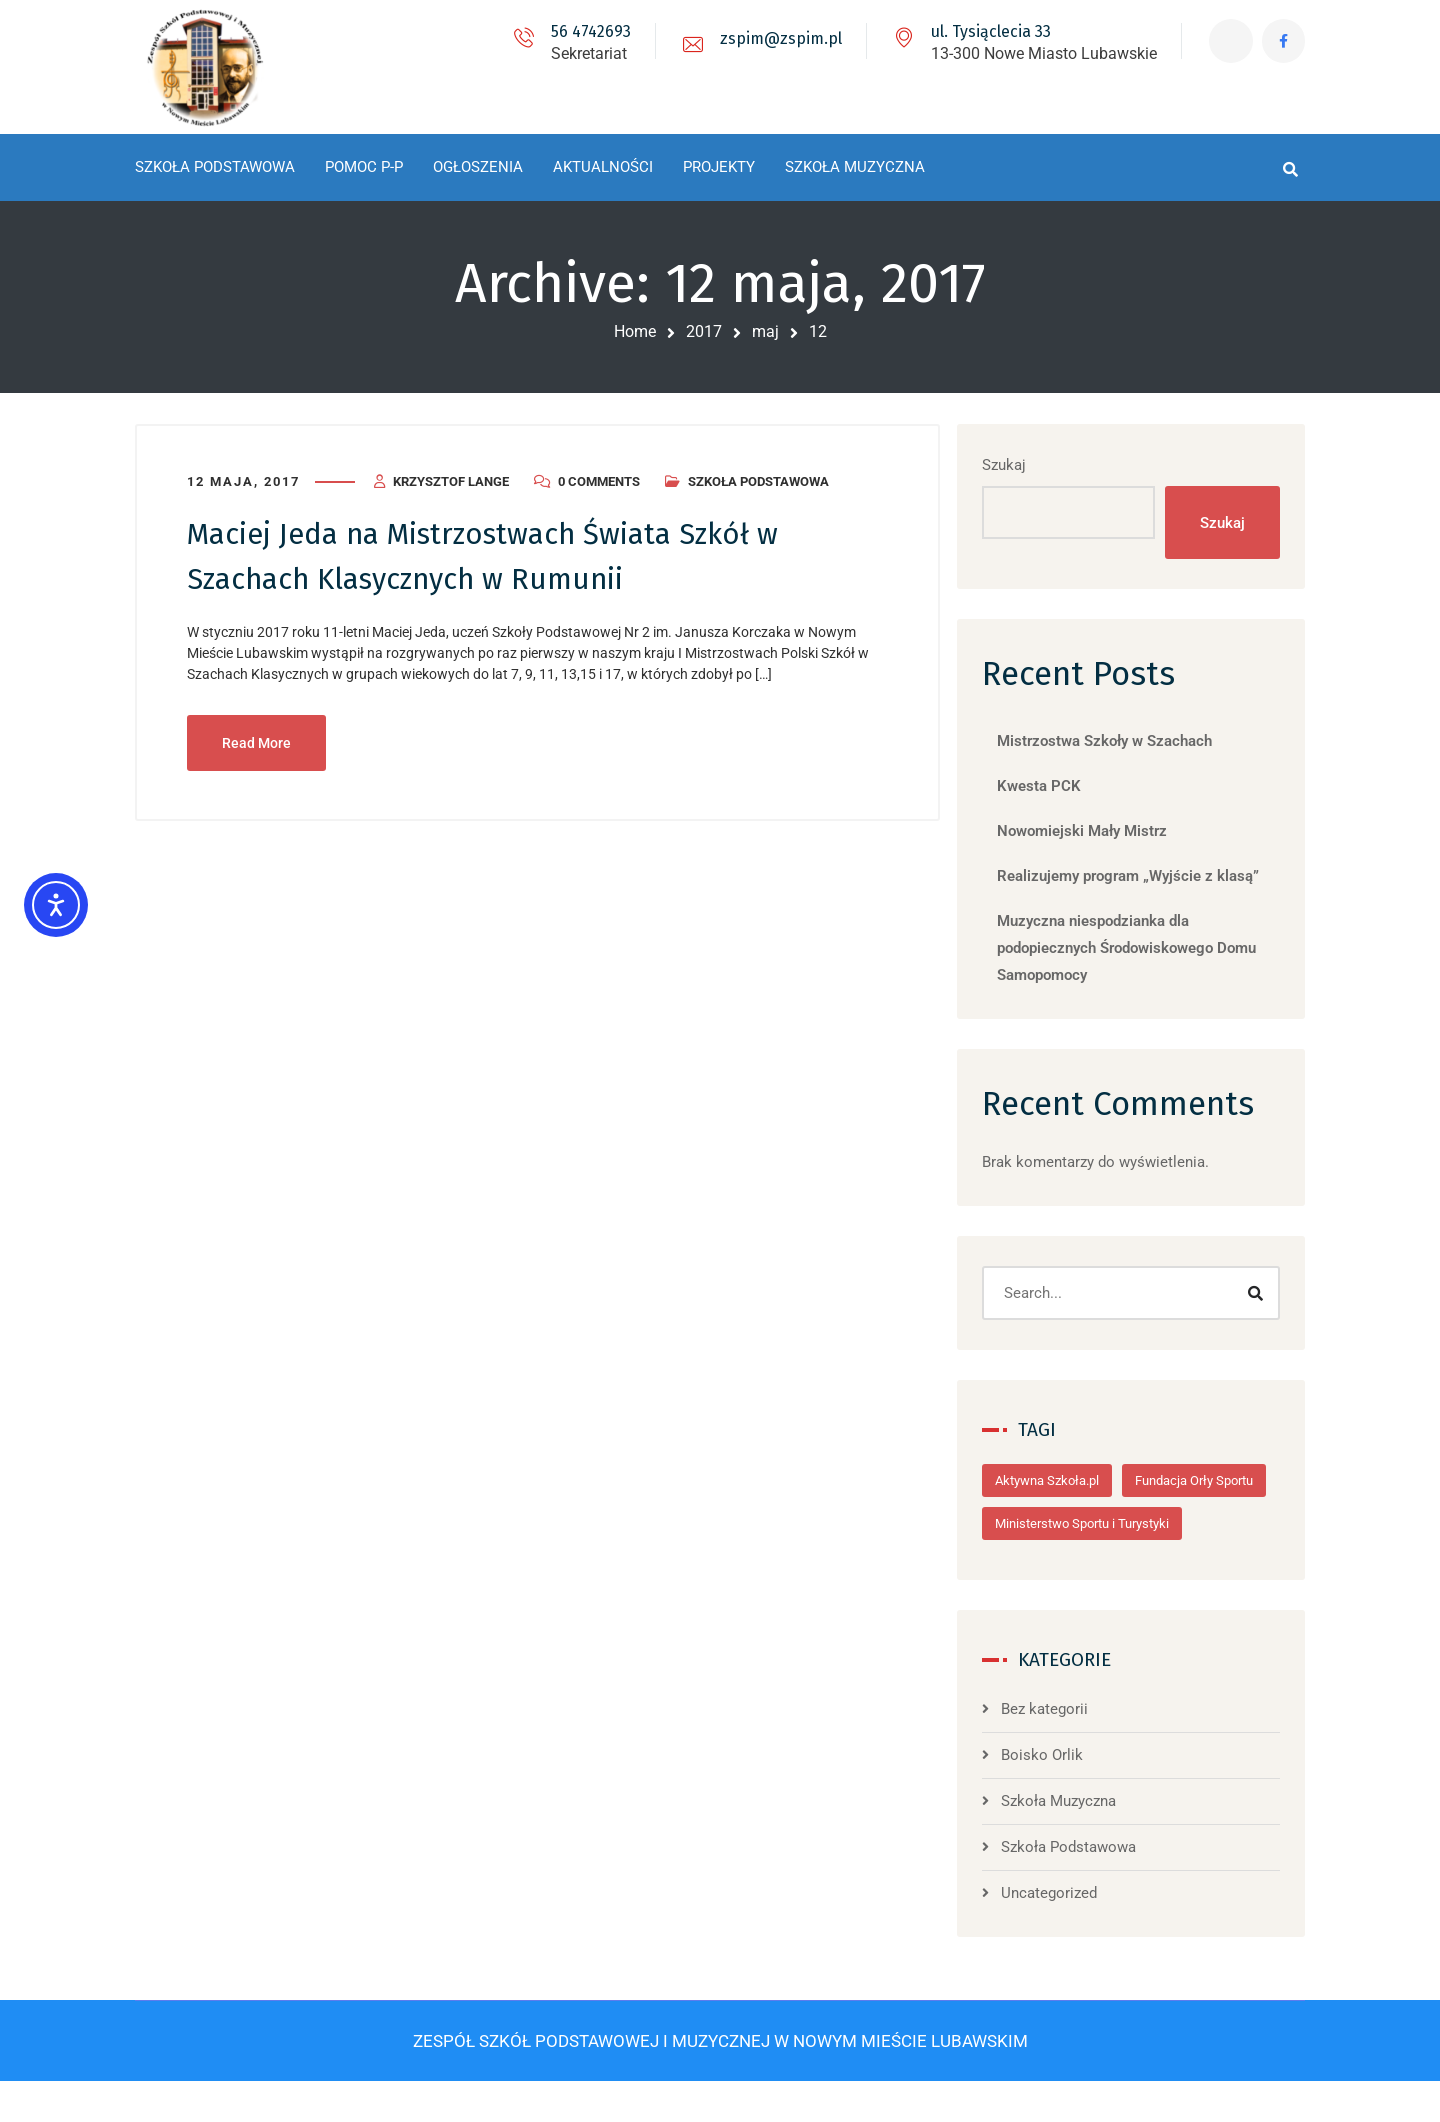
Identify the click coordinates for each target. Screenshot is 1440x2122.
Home (635, 331)
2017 (704, 331)
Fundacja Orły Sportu (1074, 1523)
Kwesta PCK (1059, 786)
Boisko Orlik (1062, 1798)
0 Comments (599, 480)
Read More (256, 740)
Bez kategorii (1064, 1752)
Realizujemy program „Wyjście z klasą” (1148, 876)
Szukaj (1024, 464)
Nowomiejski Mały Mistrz (1102, 831)
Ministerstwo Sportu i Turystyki (1102, 1566)
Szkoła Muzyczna (1078, 1844)
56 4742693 (588, 31)
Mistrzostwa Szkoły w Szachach (1124, 741)
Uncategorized (1069, 1936)
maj (765, 331)
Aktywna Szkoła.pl (1067, 1480)
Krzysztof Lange (451, 480)
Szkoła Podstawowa (758, 480)
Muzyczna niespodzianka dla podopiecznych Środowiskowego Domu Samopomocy (1146, 948)
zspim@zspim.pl (778, 38)
